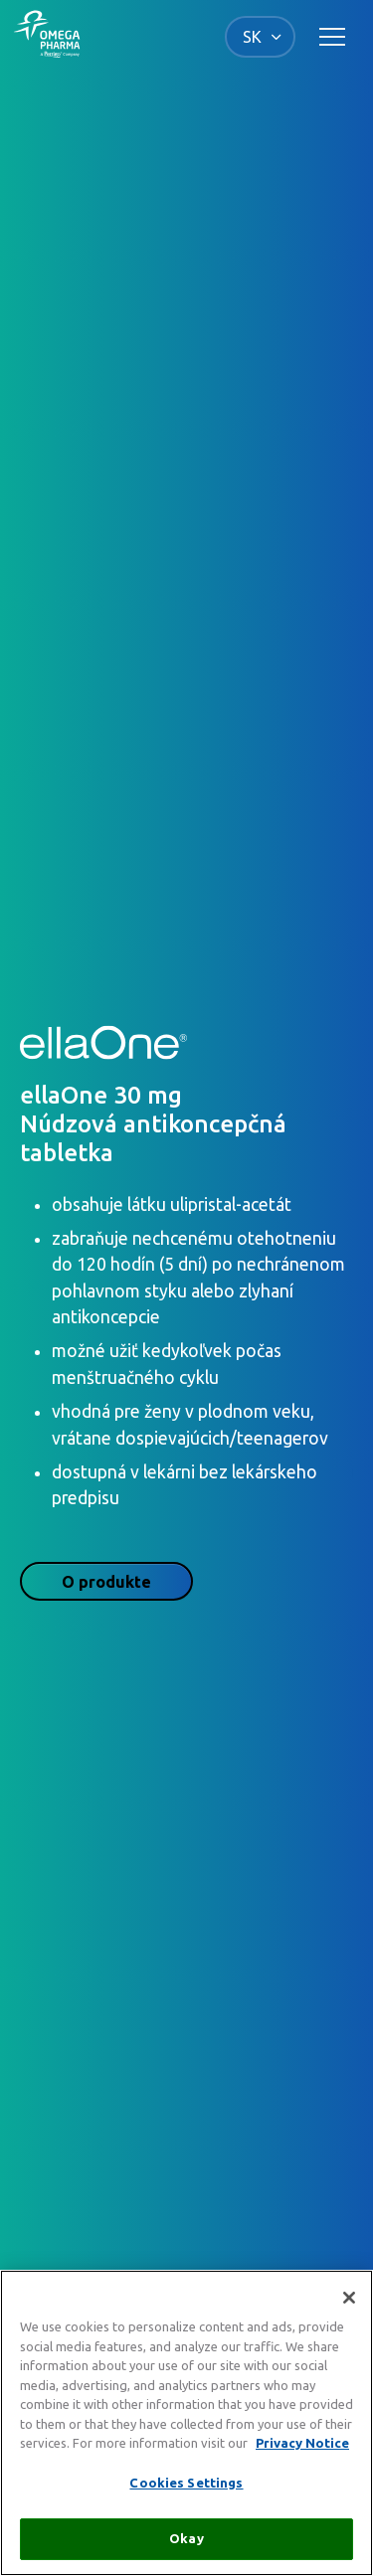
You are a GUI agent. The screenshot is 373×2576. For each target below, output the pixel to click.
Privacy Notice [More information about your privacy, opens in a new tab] (302, 2443)
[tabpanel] (186, 1292)
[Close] (349, 2297)
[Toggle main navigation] (332, 37)
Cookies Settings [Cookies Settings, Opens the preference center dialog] (186, 2483)
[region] (186, 2423)
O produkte (106, 1582)
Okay (186, 2538)
